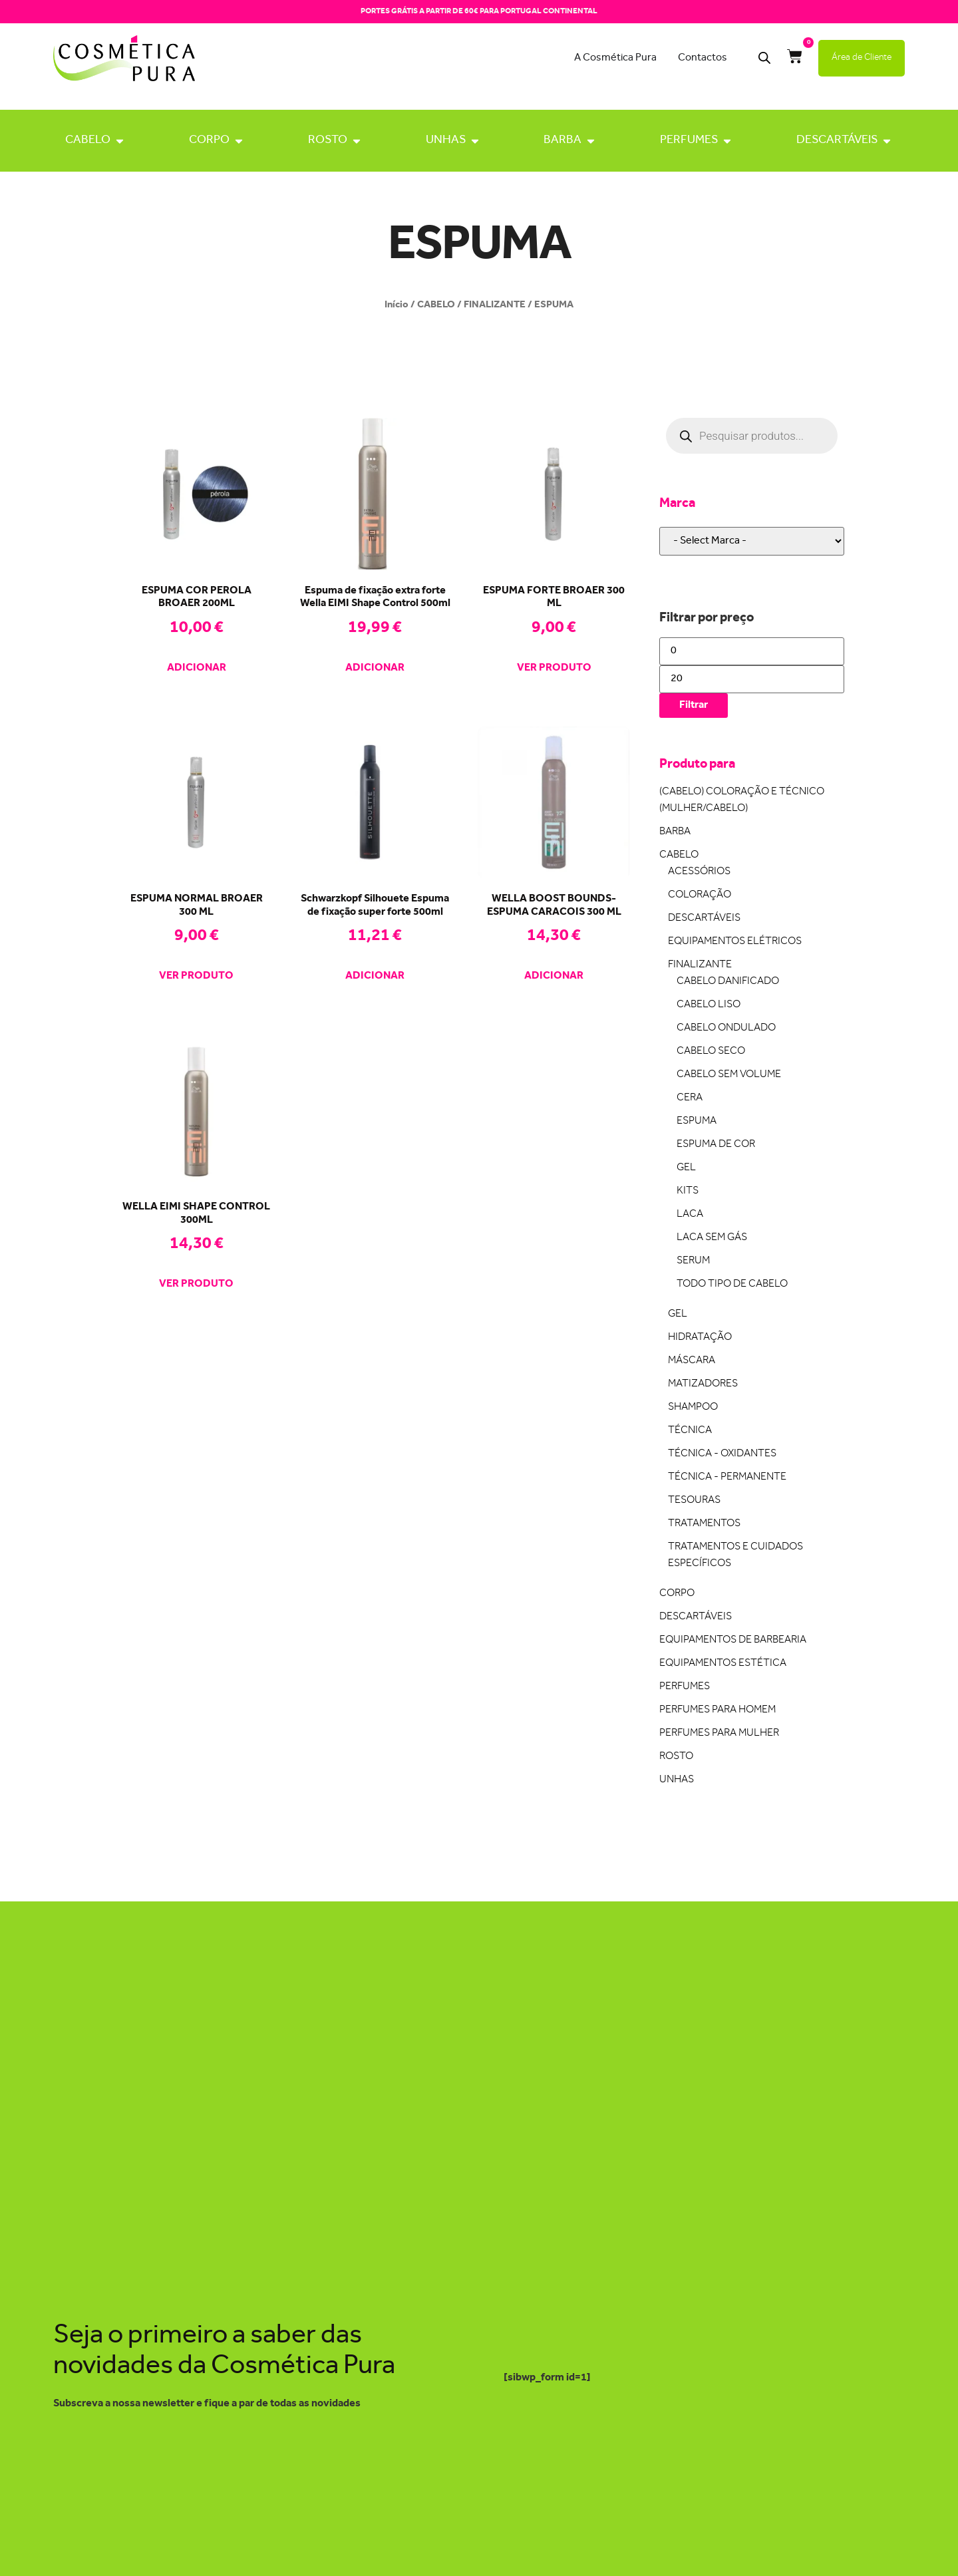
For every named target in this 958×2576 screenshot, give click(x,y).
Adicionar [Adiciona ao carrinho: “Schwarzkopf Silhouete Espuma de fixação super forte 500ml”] (374, 977)
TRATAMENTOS (704, 1523)
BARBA (562, 140)
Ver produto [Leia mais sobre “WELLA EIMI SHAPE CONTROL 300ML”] (196, 1285)
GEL (686, 1168)
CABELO (87, 140)
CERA (690, 1098)
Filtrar (693, 705)
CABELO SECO (711, 1051)
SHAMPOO (693, 1407)
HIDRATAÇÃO (700, 1337)
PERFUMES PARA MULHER (719, 1733)
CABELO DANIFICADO (728, 981)
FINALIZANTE (495, 304)
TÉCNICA (690, 1430)
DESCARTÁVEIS (837, 140)
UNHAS (446, 140)
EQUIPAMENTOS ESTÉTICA (722, 1663)
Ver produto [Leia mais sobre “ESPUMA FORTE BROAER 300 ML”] (554, 669)
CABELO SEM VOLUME (729, 1074)
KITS (688, 1191)
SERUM (693, 1261)
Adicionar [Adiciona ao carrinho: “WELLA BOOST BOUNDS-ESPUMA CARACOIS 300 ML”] (553, 977)
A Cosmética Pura (615, 58)
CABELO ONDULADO (726, 1028)
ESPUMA (697, 1121)
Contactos (702, 58)
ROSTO (327, 140)
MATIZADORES (703, 1384)
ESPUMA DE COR (716, 1144)
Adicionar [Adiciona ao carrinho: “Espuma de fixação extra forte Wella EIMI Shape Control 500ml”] (374, 669)
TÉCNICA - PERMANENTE (727, 1477)
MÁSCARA (691, 1360)
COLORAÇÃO (699, 895)
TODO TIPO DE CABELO (732, 1284)
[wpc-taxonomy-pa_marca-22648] (751, 541)
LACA (690, 1214)
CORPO (209, 140)
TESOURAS (694, 1500)
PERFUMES (689, 140)
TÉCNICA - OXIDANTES (722, 1454)
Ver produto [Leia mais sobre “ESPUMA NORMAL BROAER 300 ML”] (196, 977)
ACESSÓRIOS (699, 872)
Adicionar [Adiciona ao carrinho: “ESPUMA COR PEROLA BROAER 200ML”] (196, 669)
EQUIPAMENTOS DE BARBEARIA (732, 1640)
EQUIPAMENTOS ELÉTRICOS (735, 941)
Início (396, 304)
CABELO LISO (708, 1005)
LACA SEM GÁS (712, 1237)
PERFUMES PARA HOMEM (717, 1710)
